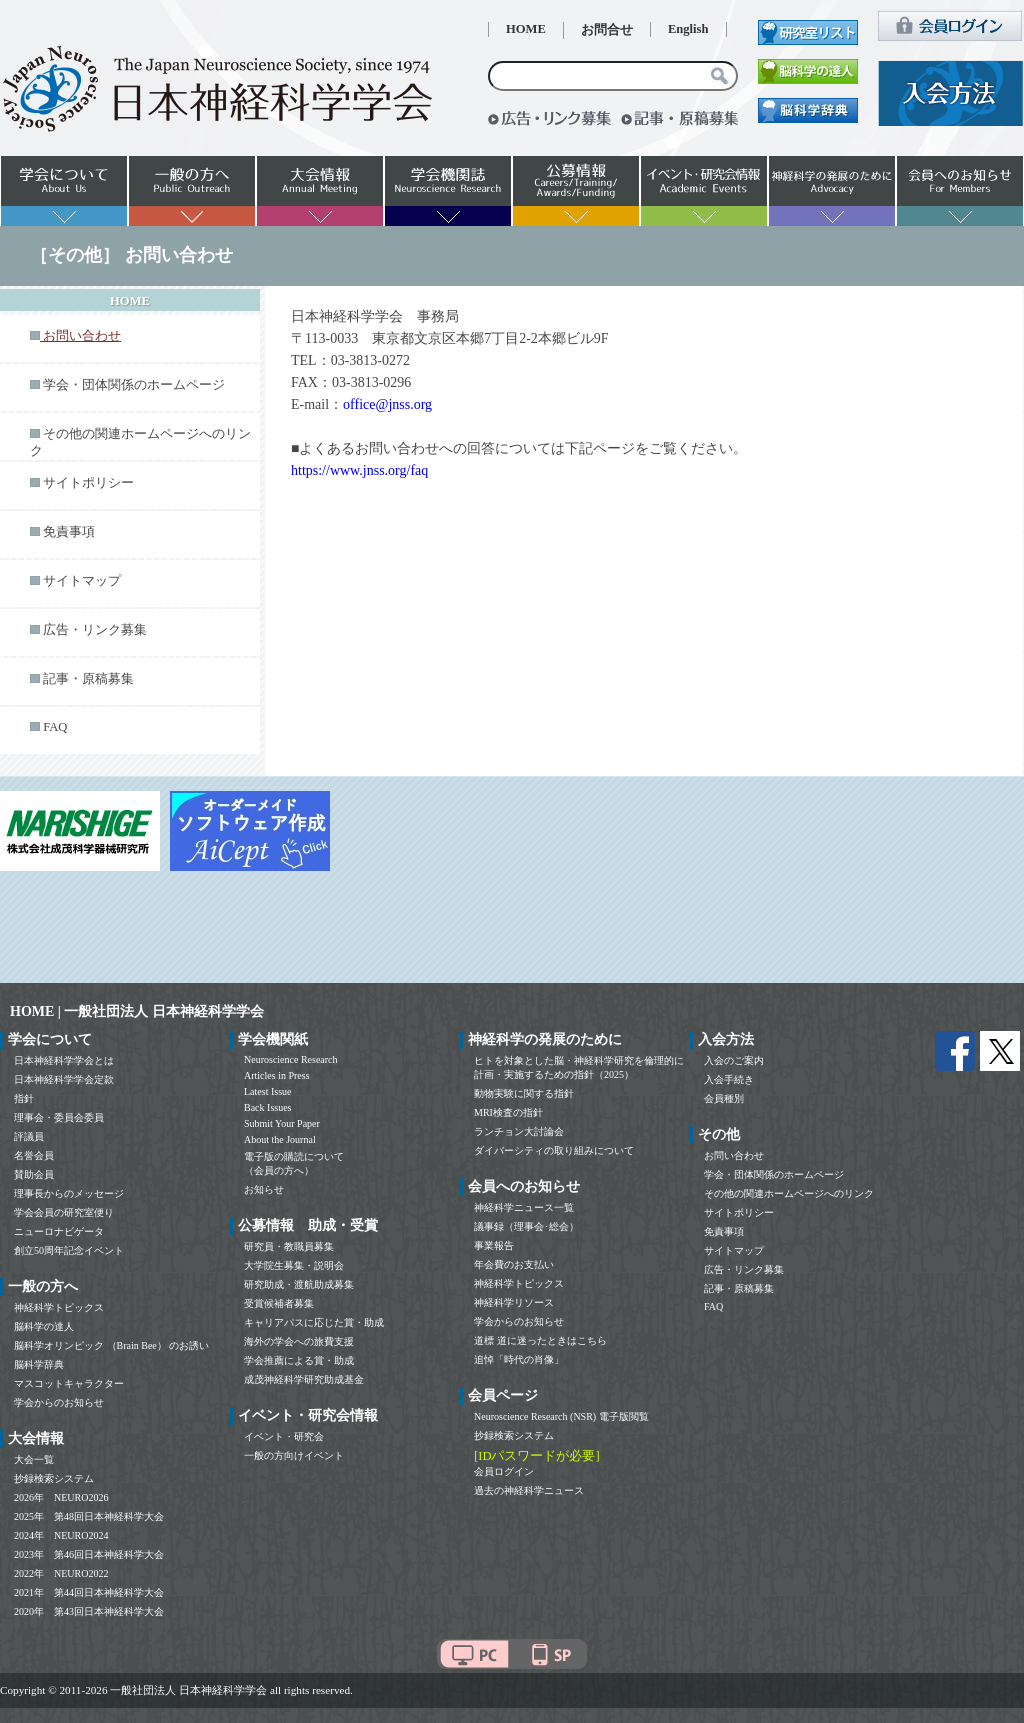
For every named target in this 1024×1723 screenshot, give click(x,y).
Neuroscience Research (291, 1059)
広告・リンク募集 (95, 630)
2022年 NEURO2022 (61, 1573)
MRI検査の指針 (508, 1112)
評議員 (29, 1136)
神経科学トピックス (59, 1307)
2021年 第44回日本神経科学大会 (89, 1592)
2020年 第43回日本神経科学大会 (89, 1611)
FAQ (55, 727)
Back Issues (268, 1107)
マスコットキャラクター (69, 1383)
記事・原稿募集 (88, 679)
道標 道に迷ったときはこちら (540, 1340)
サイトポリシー (88, 483)
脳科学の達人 (44, 1326)
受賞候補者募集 (279, 1303)
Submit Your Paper (282, 1123)
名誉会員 (34, 1155)
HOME (526, 29)
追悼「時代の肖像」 (519, 1359)
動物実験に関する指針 (524, 1093)
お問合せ (607, 30)
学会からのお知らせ (59, 1402)
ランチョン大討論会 (519, 1131)
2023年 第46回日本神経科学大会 (89, 1554)
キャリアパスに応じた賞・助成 (314, 1322)
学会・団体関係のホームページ (134, 385)
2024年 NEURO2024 (61, 1535)
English (688, 29)
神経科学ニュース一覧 (524, 1207)
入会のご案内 (734, 1060)
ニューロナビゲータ (59, 1231)
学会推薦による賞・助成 (299, 1360)
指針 (24, 1098)
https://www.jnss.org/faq (359, 470)
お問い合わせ (734, 1155)
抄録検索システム (54, 1478)
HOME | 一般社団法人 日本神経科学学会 (137, 1011)
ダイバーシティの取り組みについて (554, 1150)
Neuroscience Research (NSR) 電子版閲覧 (561, 1416)
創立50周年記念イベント (69, 1250)
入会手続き (729, 1079)
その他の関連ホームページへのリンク (789, 1193)
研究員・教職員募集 (289, 1246)
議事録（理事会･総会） (526, 1226)
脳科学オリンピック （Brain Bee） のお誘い (111, 1345)
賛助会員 (34, 1174)
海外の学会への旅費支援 (299, 1341)
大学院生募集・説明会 (294, 1265)
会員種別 (724, 1098)
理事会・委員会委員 (59, 1117)
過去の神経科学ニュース (529, 1490)
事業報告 (494, 1245)
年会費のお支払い (514, 1264)
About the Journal (280, 1139)
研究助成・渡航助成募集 (299, 1284)
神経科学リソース (514, 1302)
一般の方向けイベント (294, 1455)
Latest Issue (268, 1091)
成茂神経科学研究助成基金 (304, 1379)
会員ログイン (504, 1471)
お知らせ (264, 1189)
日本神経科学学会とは (64, 1060)
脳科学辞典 (39, 1364)
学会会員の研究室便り (64, 1212)
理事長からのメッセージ (69, 1193)
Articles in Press (277, 1075)
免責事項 (69, 532)
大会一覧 (34, 1459)
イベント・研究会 (284, 1436)
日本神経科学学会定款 (64, 1079)
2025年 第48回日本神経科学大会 (89, 1516)
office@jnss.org (387, 404)
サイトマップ (82, 581)
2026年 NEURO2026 (61, 1497)
